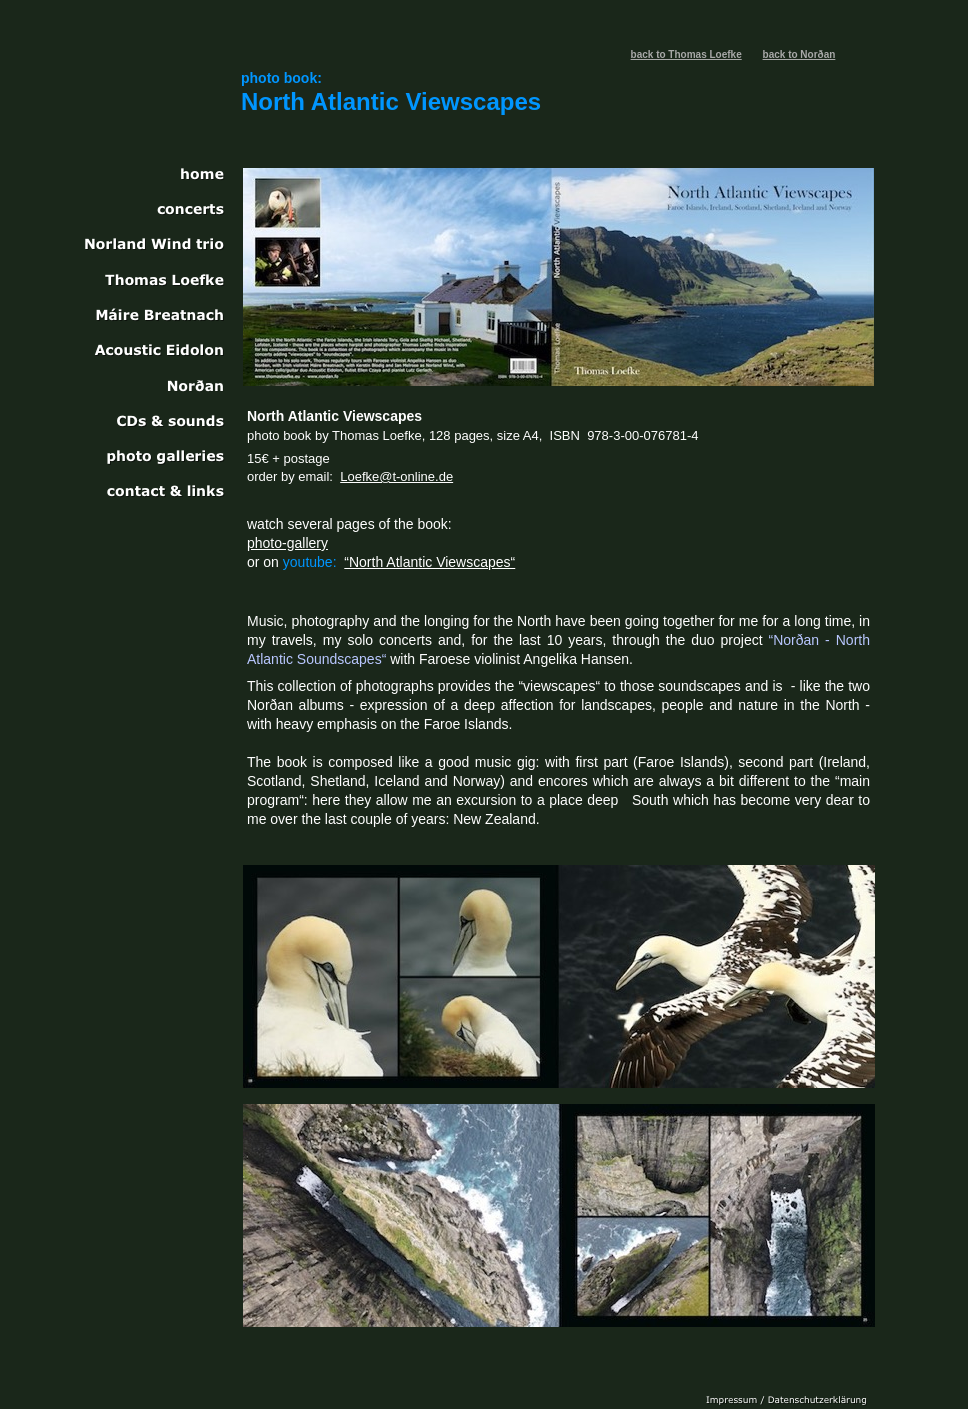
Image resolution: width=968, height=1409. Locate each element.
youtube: (310, 562)
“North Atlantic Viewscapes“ (429, 562)
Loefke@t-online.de (396, 476)
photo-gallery (287, 543)
